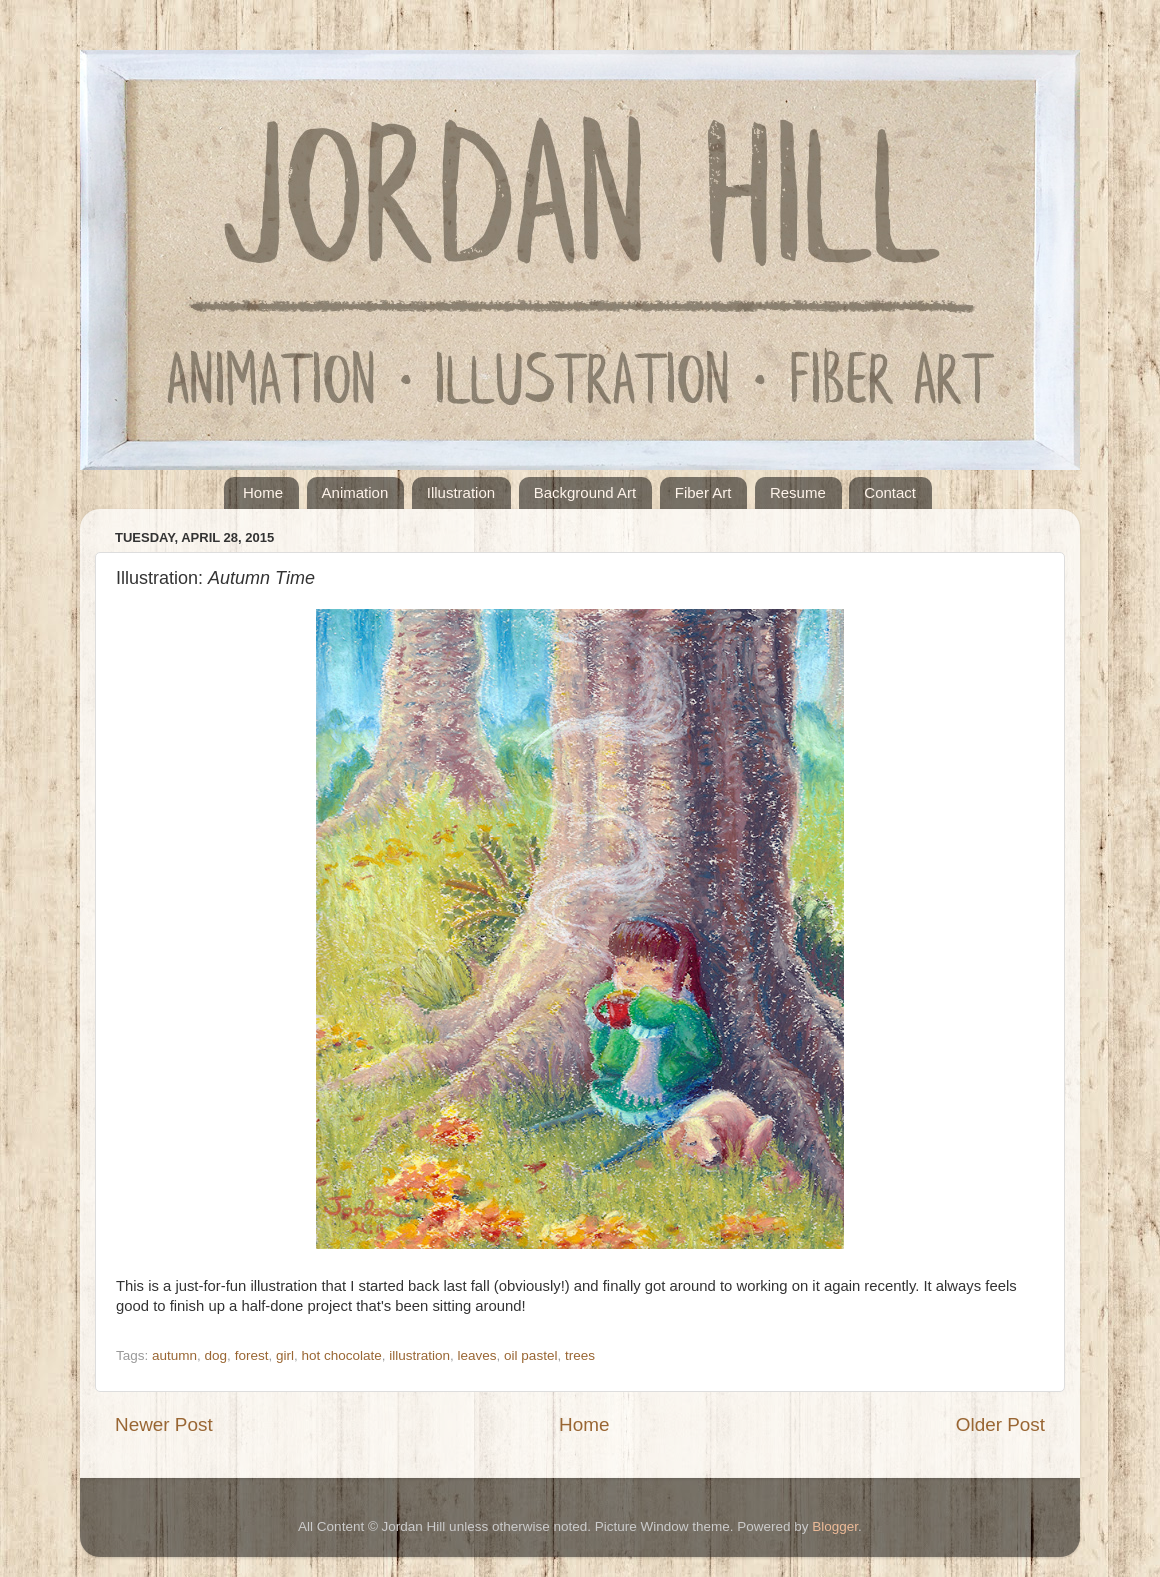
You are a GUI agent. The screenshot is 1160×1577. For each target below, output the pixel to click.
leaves (477, 1355)
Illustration (461, 492)
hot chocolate (341, 1355)
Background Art (585, 492)
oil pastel (530, 1355)
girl (285, 1355)
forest (252, 1355)
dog (216, 1355)
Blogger (835, 1526)
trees (580, 1355)
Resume (798, 492)
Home (263, 492)
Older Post (1000, 1424)
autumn (174, 1355)
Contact (890, 492)
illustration (419, 1355)
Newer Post (164, 1424)
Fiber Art (703, 492)
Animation (355, 492)
